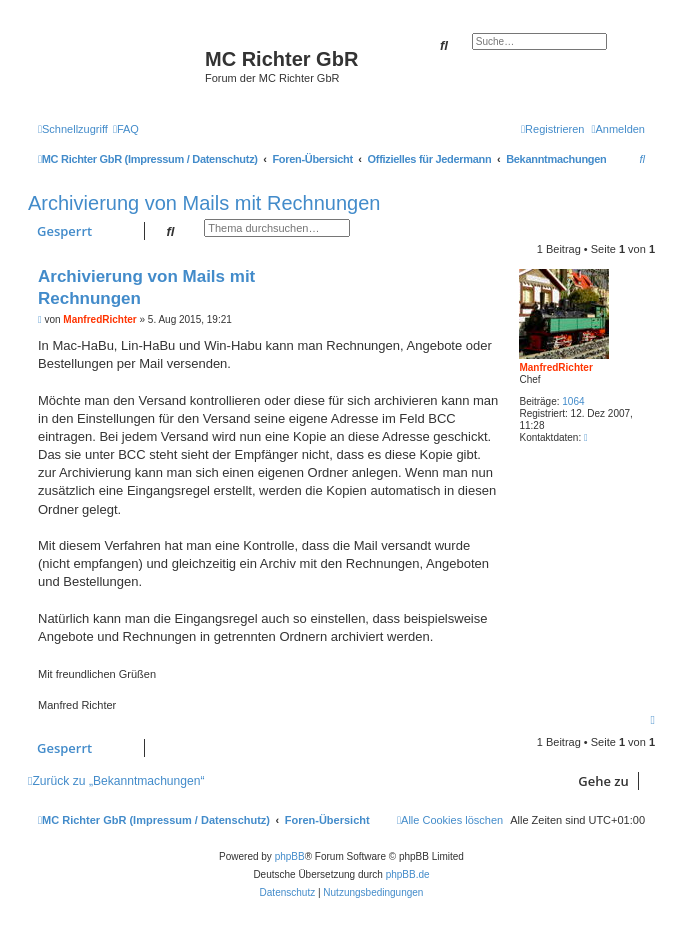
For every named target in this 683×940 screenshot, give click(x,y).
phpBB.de (408, 874)
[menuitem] (126, 129)
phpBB (290, 856)
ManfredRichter (555, 367)
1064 (573, 401)
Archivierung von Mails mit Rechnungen (204, 203)
